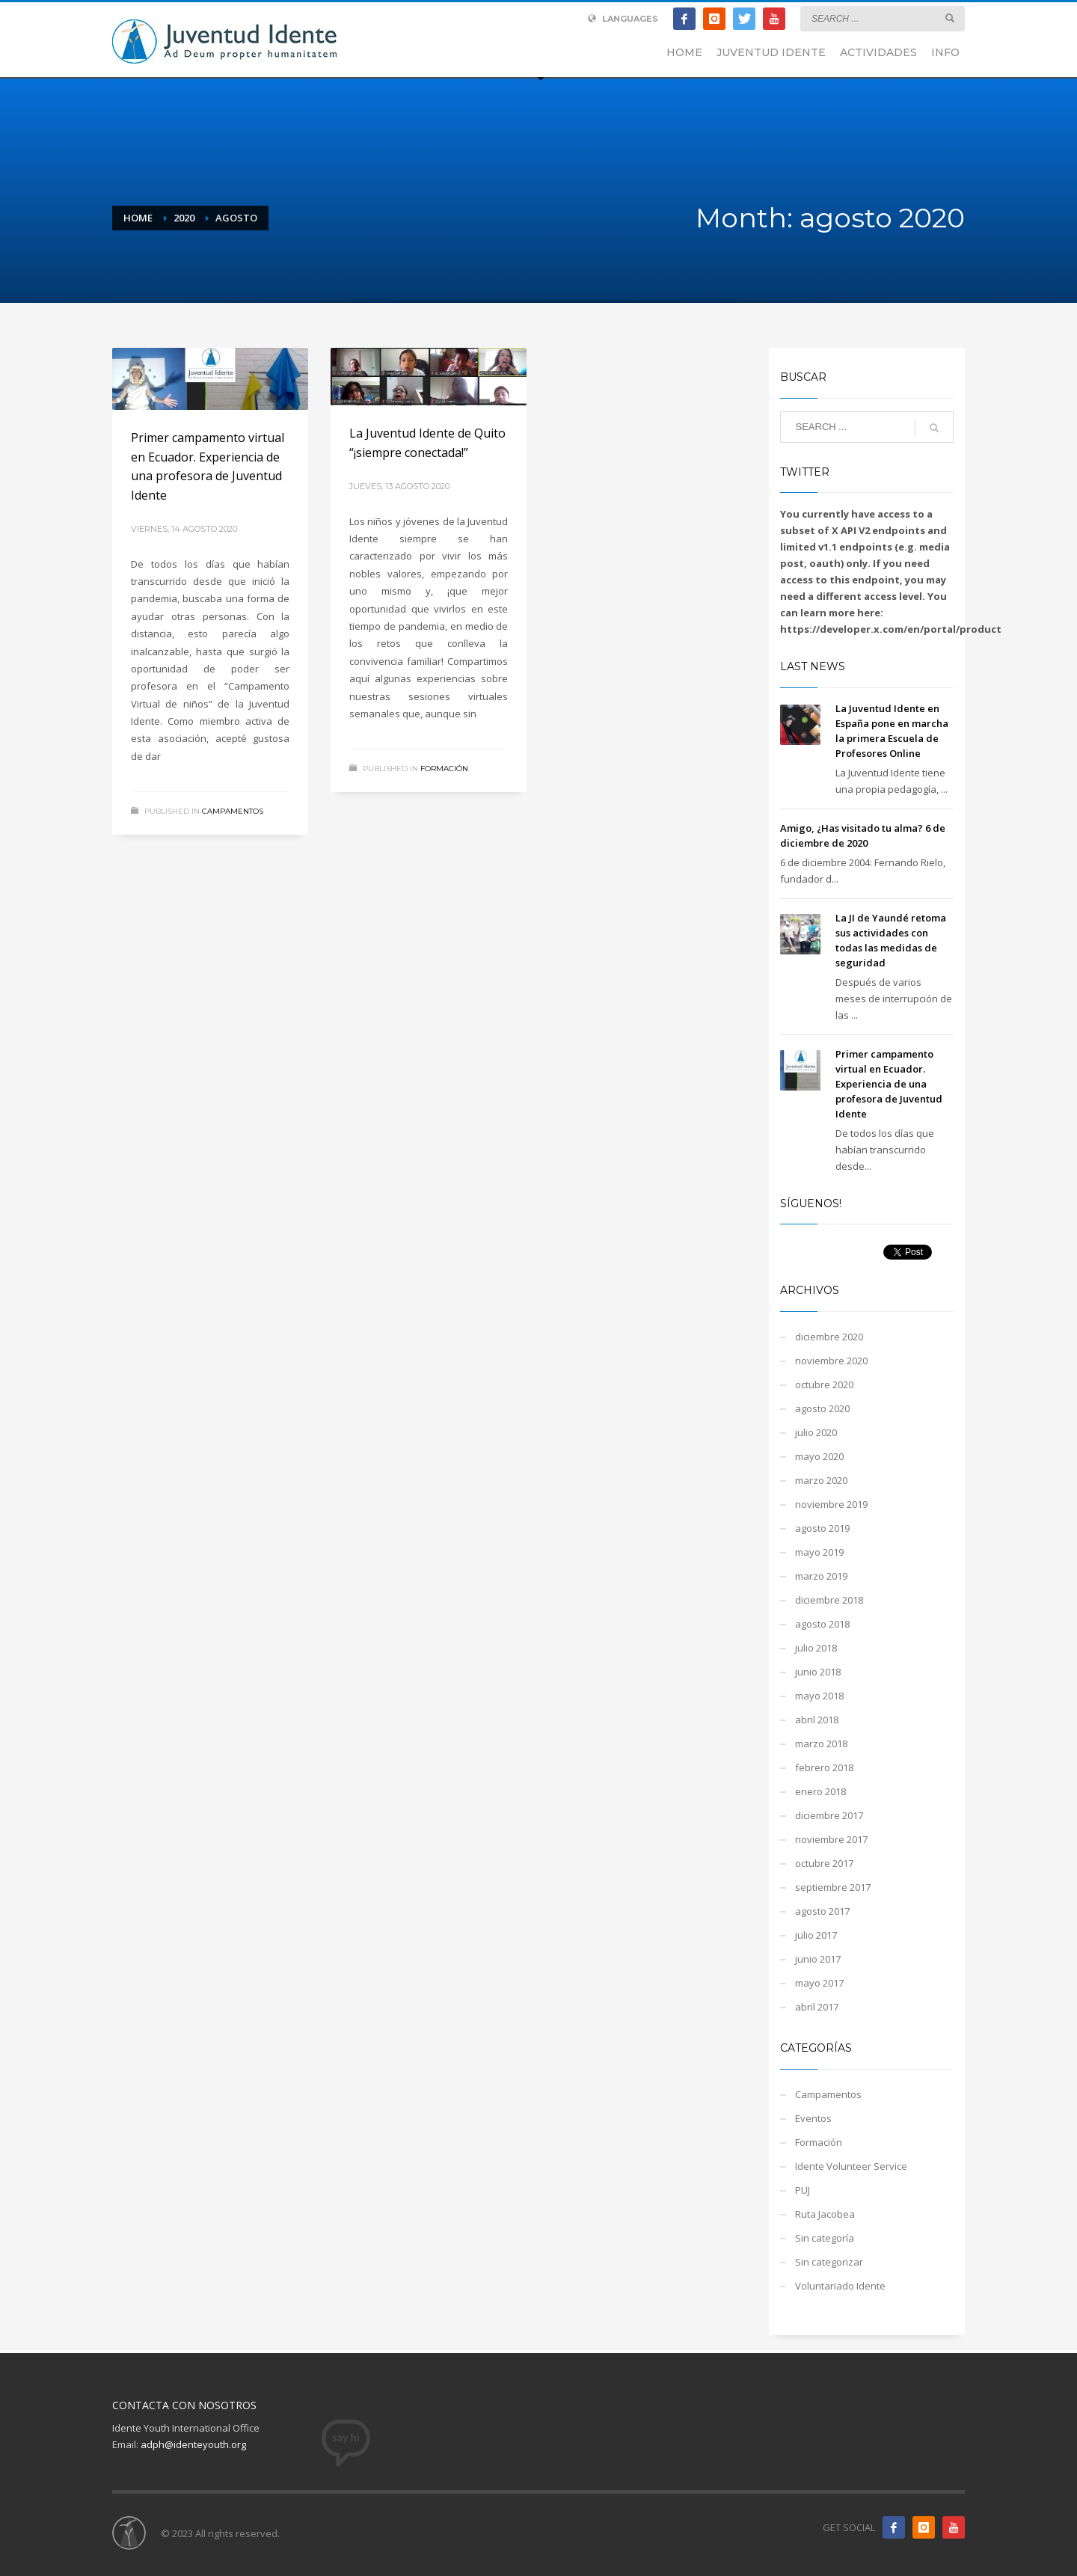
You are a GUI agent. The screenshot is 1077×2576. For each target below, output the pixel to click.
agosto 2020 (822, 1408)
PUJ (802, 2190)
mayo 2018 (819, 1695)
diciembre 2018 (829, 1600)
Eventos (813, 2118)
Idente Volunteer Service (851, 2166)
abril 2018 (816, 1719)
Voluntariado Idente (840, 2286)
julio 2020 (816, 1432)
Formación (444, 768)
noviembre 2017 (831, 1839)
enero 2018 (820, 1791)
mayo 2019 (819, 1552)
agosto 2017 (822, 1911)
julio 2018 (816, 1648)
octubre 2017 (824, 1863)
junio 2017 (818, 1959)
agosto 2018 (822, 1624)
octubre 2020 (824, 1384)
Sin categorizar (829, 2262)
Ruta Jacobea (825, 2214)
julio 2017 (816, 1935)
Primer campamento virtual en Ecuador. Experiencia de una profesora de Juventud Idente (888, 1083)
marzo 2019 (821, 1576)
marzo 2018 (821, 1743)
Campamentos (232, 811)
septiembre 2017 (833, 1887)
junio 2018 (818, 1671)
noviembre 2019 (831, 1504)
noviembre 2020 (831, 1360)
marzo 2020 (821, 1480)
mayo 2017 (819, 1983)
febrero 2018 (824, 1767)
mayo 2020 (819, 1456)
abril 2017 (816, 2007)
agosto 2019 (822, 1528)
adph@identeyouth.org (193, 2444)
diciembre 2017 (829, 1815)
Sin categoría (824, 2238)
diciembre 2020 (829, 1336)
